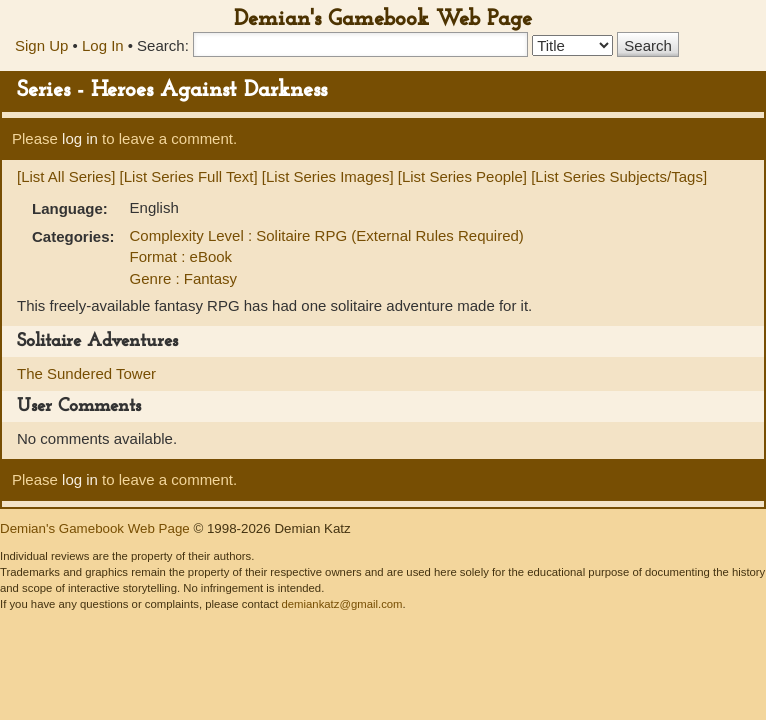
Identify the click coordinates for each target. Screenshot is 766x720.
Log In (103, 45)
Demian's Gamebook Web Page (383, 19)
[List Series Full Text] (189, 176)
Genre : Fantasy (184, 278)
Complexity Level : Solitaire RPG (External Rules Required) (327, 235)
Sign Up (41, 45)
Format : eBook (181, 256)
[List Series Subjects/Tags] (619, 176)
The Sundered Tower (86, 373)
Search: (163, 45)
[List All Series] (66, 176)
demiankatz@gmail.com (341, 604)
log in (80, 138)
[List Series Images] (328, 176)
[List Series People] (462, 176)
